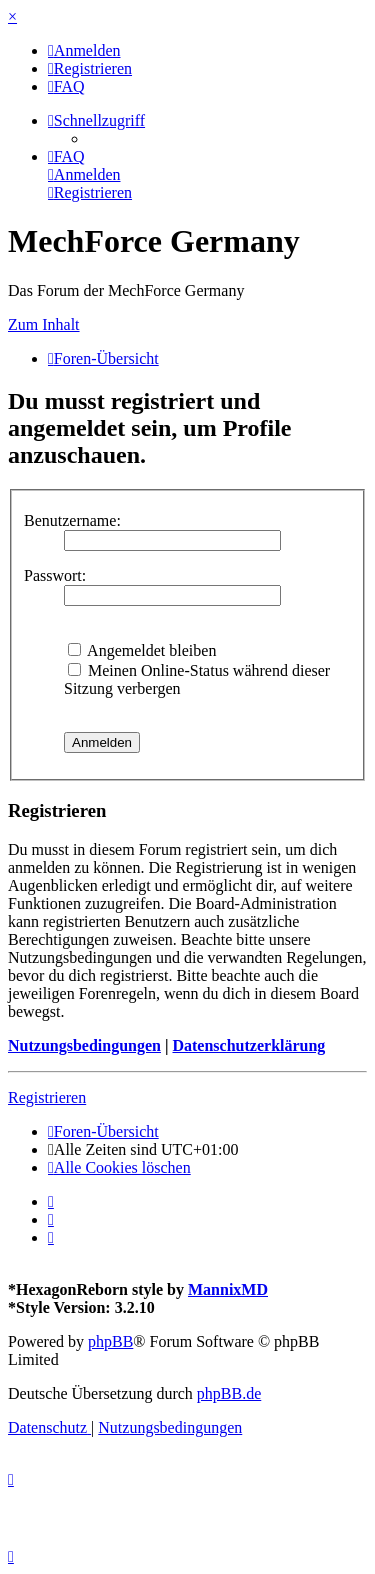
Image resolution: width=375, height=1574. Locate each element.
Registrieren (47, 1097)
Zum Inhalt (44, 324)
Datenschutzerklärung (248, 1045)
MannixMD (228, 1289)
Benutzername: (72, 520)
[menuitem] (84, 50)
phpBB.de (229, 1393)
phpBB (110, 1341)
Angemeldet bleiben (142, 650)
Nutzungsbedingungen (84, 1045)
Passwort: (55, 575)
